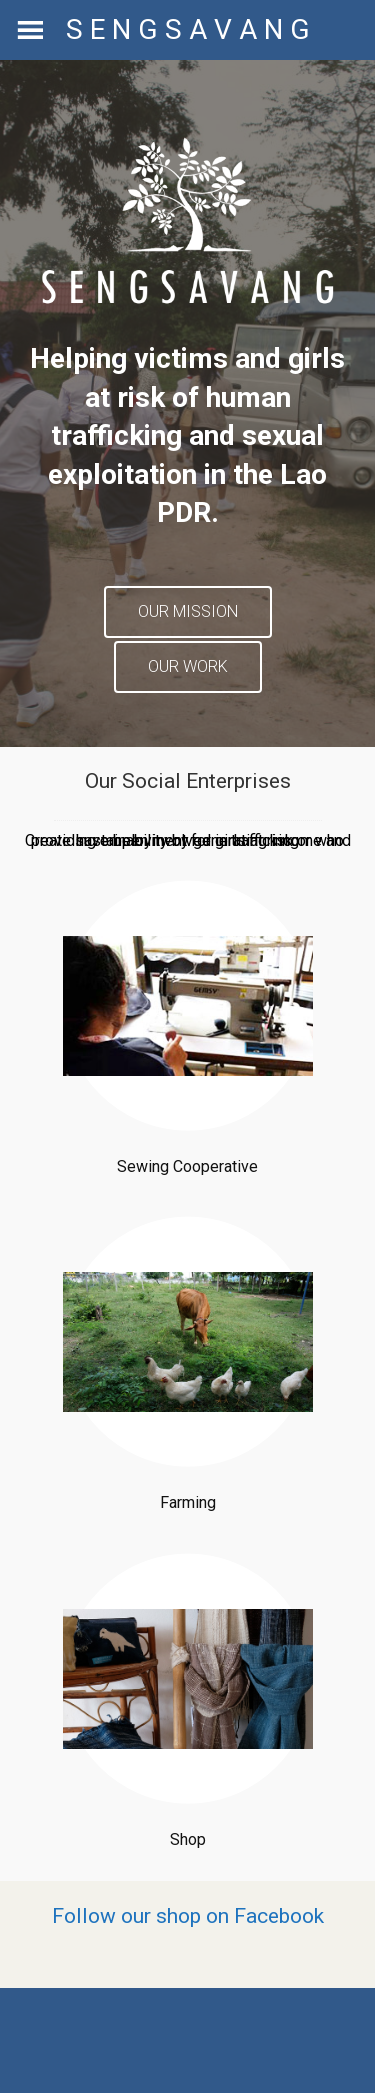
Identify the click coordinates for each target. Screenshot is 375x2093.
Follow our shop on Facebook (188, 1916)
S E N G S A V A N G (188, 29)
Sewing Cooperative (187, 1166)
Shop (188, 1839)
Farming (188, 1502)
